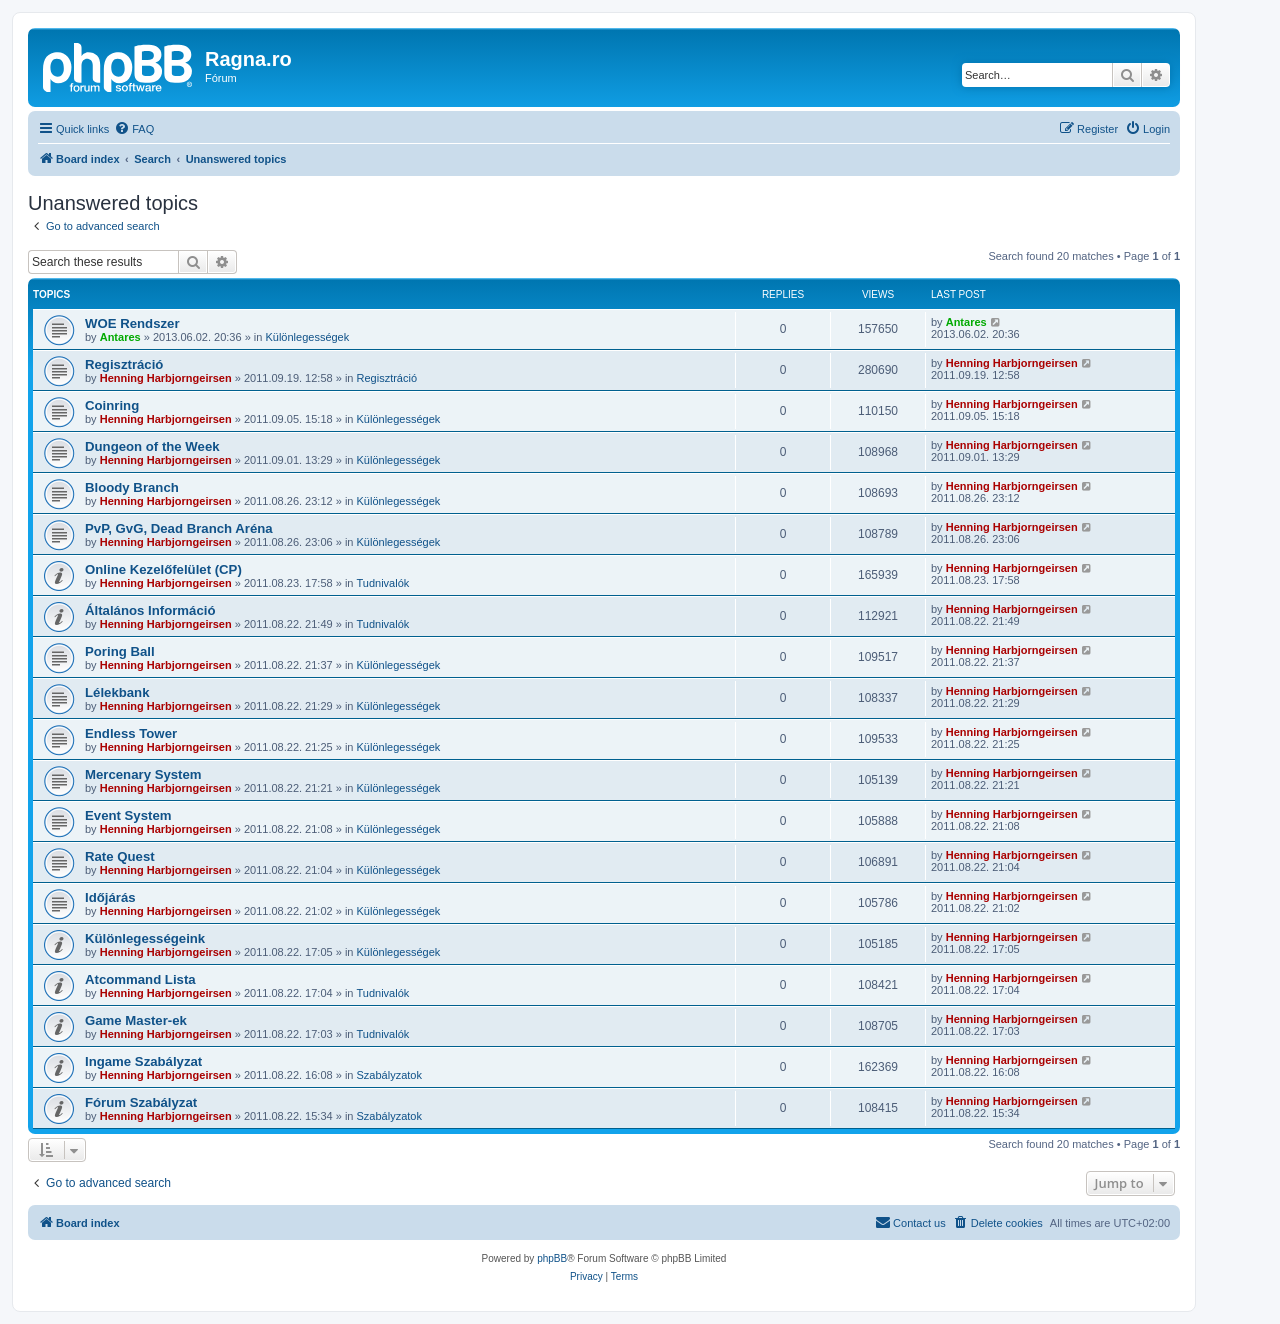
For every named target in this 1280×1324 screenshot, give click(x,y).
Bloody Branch (132, 487)
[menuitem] (134, 129)
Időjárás (110, 897)
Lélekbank (117, 692)
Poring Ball (120, 651)
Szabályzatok (389, 1075)
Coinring (112, 405)
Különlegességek (307, 337)
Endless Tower (131, 733)
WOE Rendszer (132, 323)
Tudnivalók (383, 583)
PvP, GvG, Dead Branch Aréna (179, 528)
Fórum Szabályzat (141, 1102)
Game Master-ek (136, 1020)
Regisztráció (124, 364)
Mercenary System (143, 774)
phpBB (552, 1258)
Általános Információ (150, 610)
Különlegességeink (145, 938)
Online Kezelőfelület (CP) (163, 569)
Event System (128, 815)
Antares (120, 337)
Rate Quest (120, 856)
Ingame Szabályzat (143, 1061)
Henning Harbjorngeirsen (166, 378)
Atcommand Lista (140, 979)
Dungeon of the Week (152, 446)
